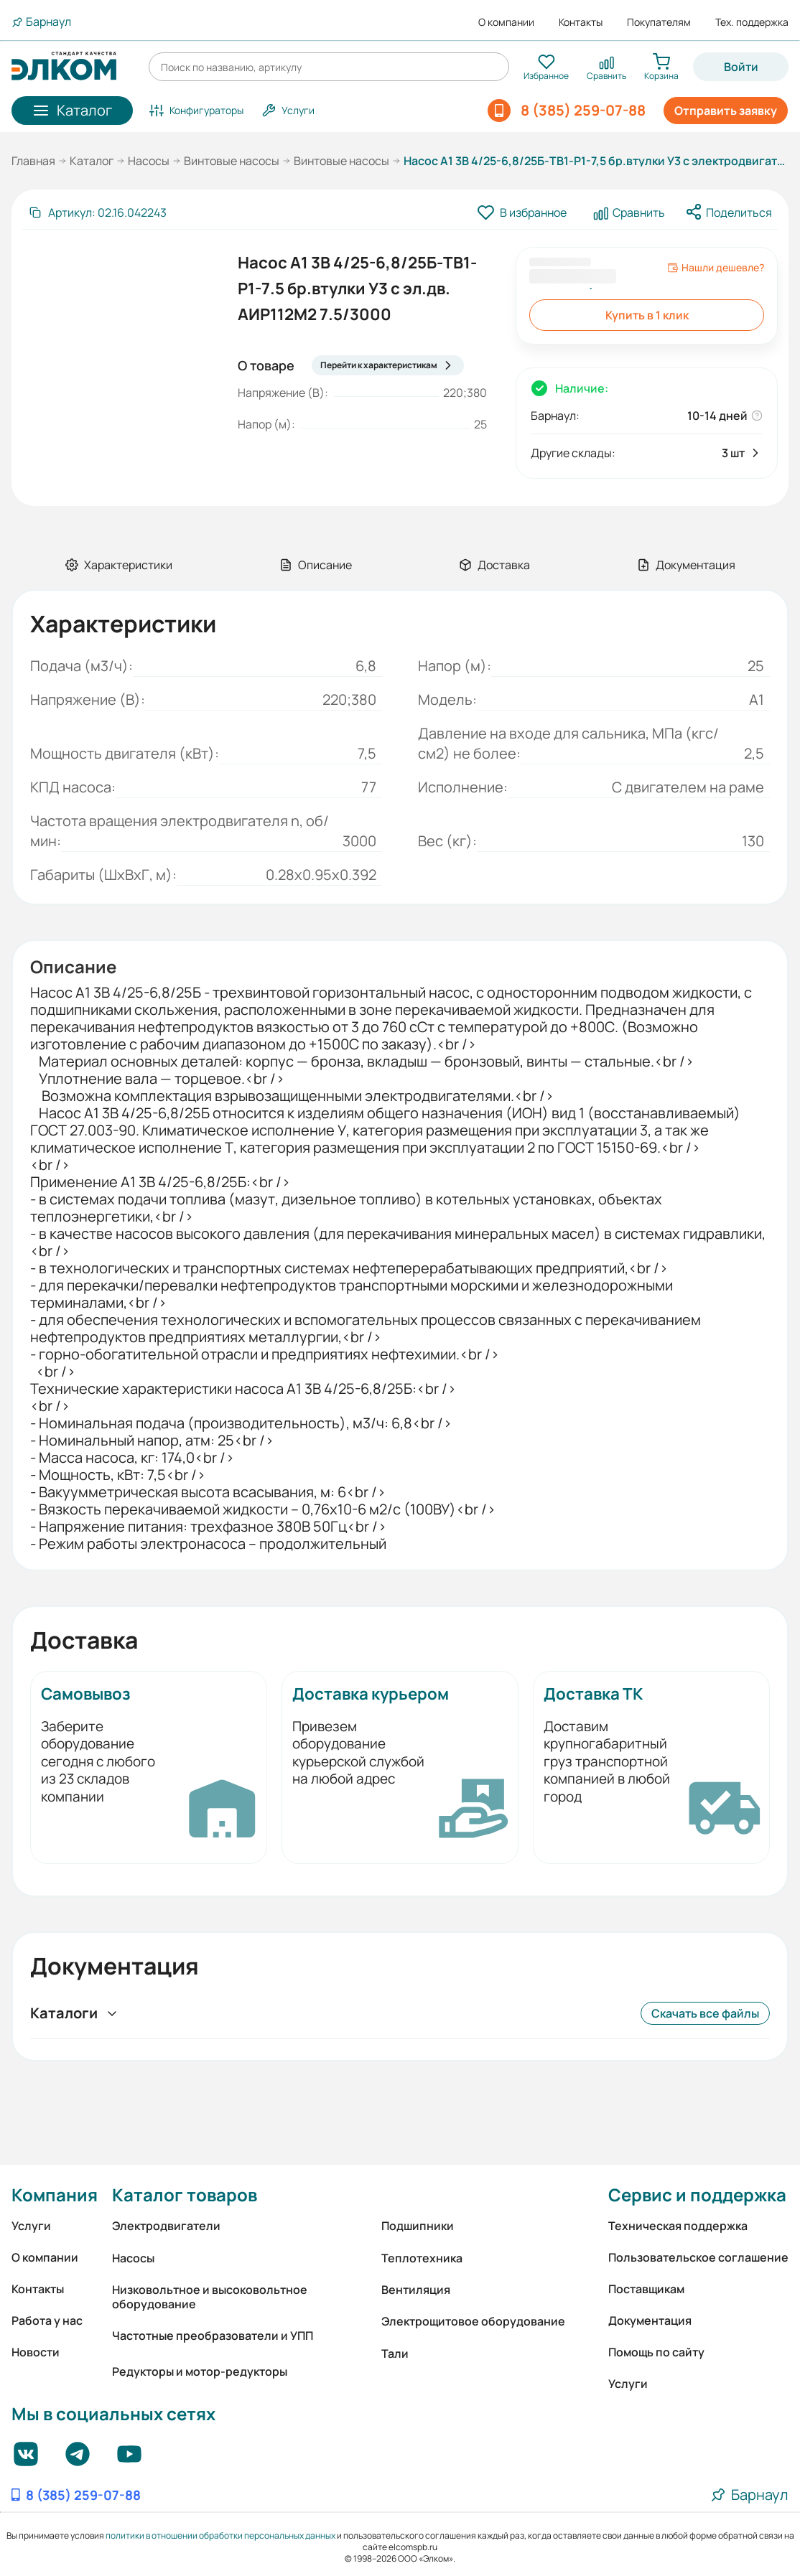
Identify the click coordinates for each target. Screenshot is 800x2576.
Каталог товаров (184, 2194)
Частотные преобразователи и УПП (212, 2335)
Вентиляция (415, 2289)
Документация (650, 2320)
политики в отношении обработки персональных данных (220, 2535)
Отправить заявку (725, 110)
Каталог (91, 161)
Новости (35, 2352)
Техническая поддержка (678, 2226)
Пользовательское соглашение (698, 2257)
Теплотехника (421, 2258)
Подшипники (417, 2226)
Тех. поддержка (752, 22)
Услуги (31, 2226)
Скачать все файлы (705, 2013)
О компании (506, 22)
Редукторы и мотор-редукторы (199, 2371)
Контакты (581, 22)
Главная (33, 161)
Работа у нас (47, 2320)
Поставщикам (646, 2289)
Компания (54, 2194)
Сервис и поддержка (697, 2194)
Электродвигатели (166, 2226)
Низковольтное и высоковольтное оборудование (209, 2296)
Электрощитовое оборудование (473, 2321)
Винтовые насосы (231, 161)
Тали (395, 2353)
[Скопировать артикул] (97, 212)
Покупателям (659, 22)
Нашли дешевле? (715, 267)
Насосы (148, 161)
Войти (741, 67)
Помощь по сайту (656, 2352)
